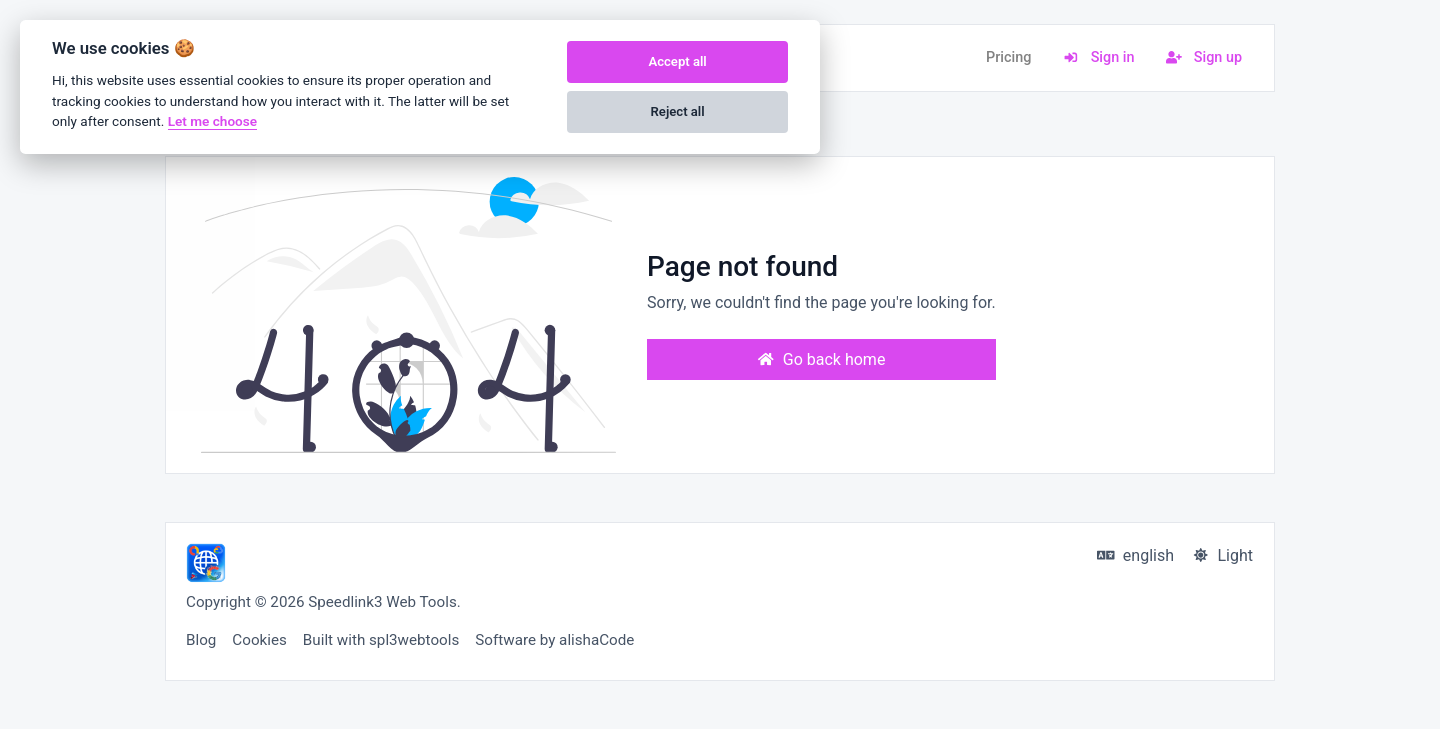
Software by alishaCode (554, 640)
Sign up (1204, 57)
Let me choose (212, 121)
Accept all (677, 61)
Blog (201, 640)
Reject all (678, 111)
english (1135, 555)
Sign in (1098, 57)
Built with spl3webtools (381, 640)
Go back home (821, 359)
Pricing (1008, 57)
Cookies (259, 640)
